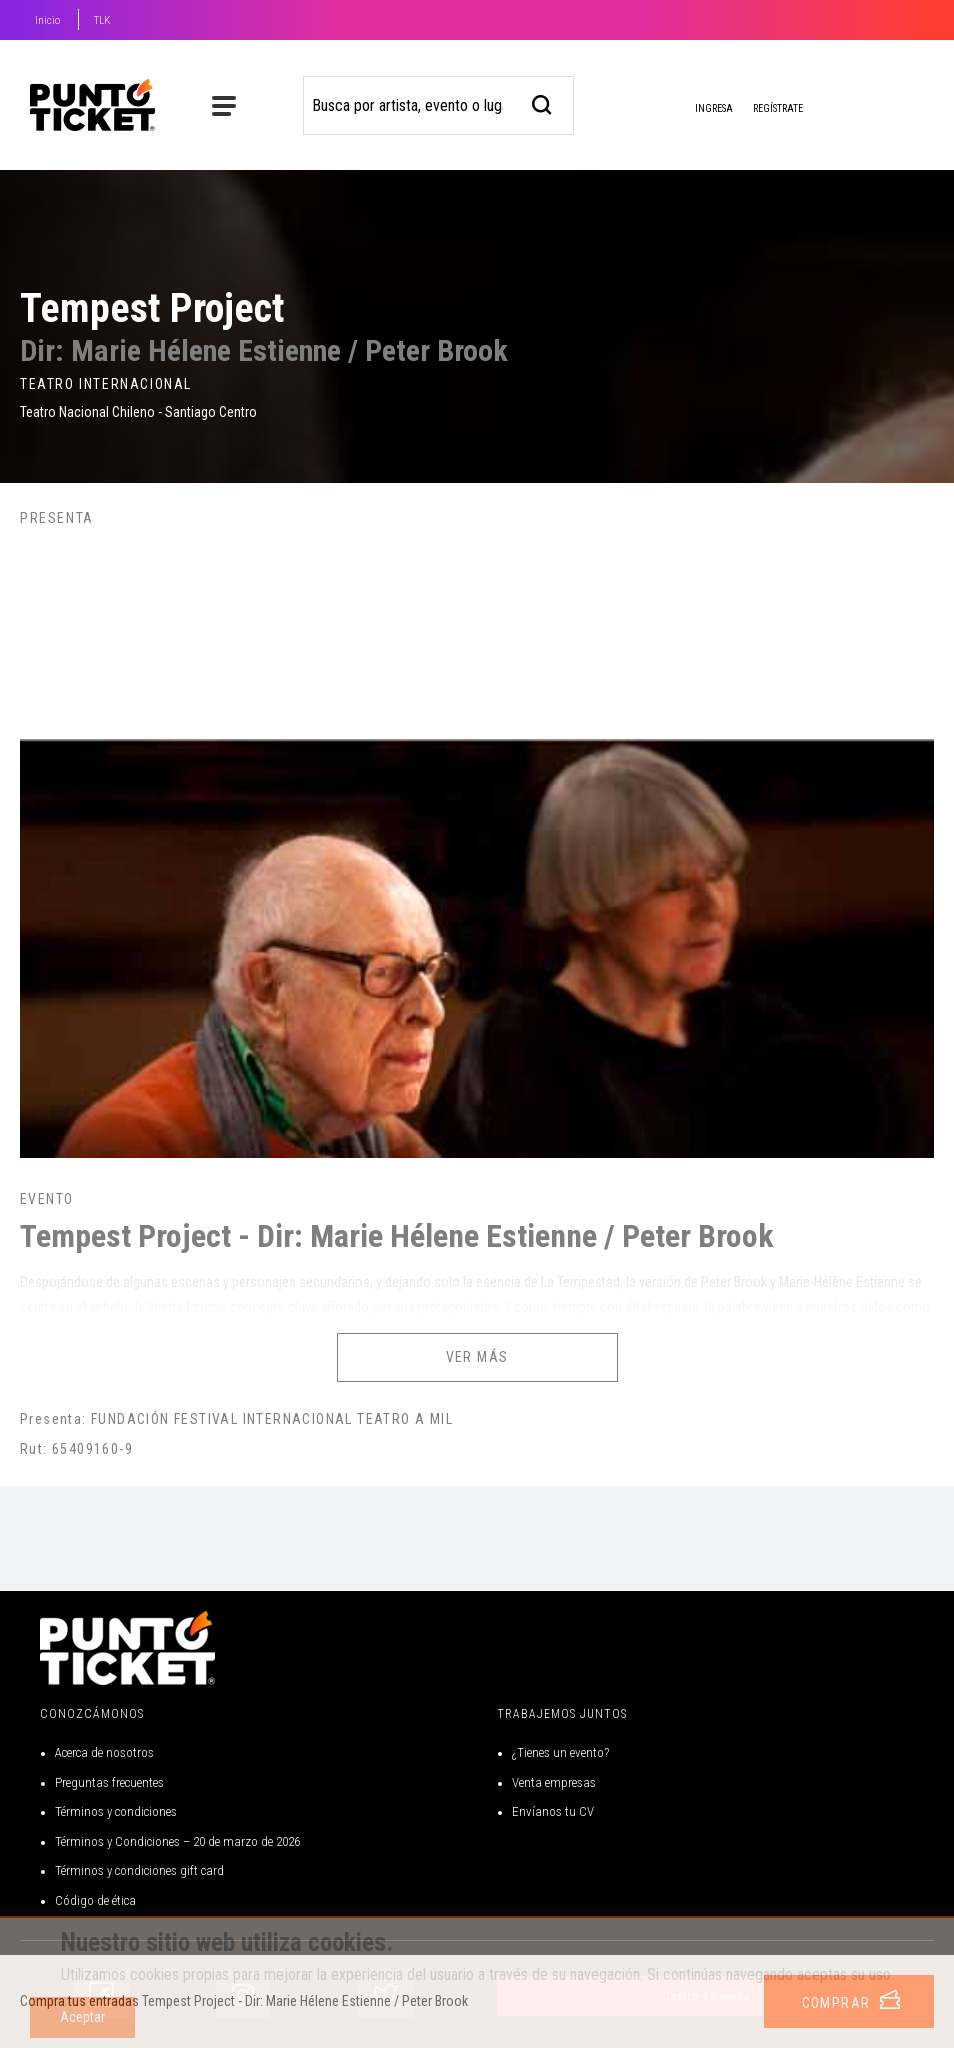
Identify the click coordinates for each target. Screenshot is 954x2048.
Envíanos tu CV (553, 1811)
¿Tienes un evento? (560, 1752)
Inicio (47, 20)
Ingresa (698, 110)
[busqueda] (542, 102)
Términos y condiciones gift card (139, 1870)
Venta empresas (554, 1782)
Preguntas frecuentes (109, 1782)
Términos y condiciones (116, 1811)
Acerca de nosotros (104, 1752)
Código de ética (95, 1900)
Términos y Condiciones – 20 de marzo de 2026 (177, 1841)
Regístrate (778, 108)
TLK (102, 20)
